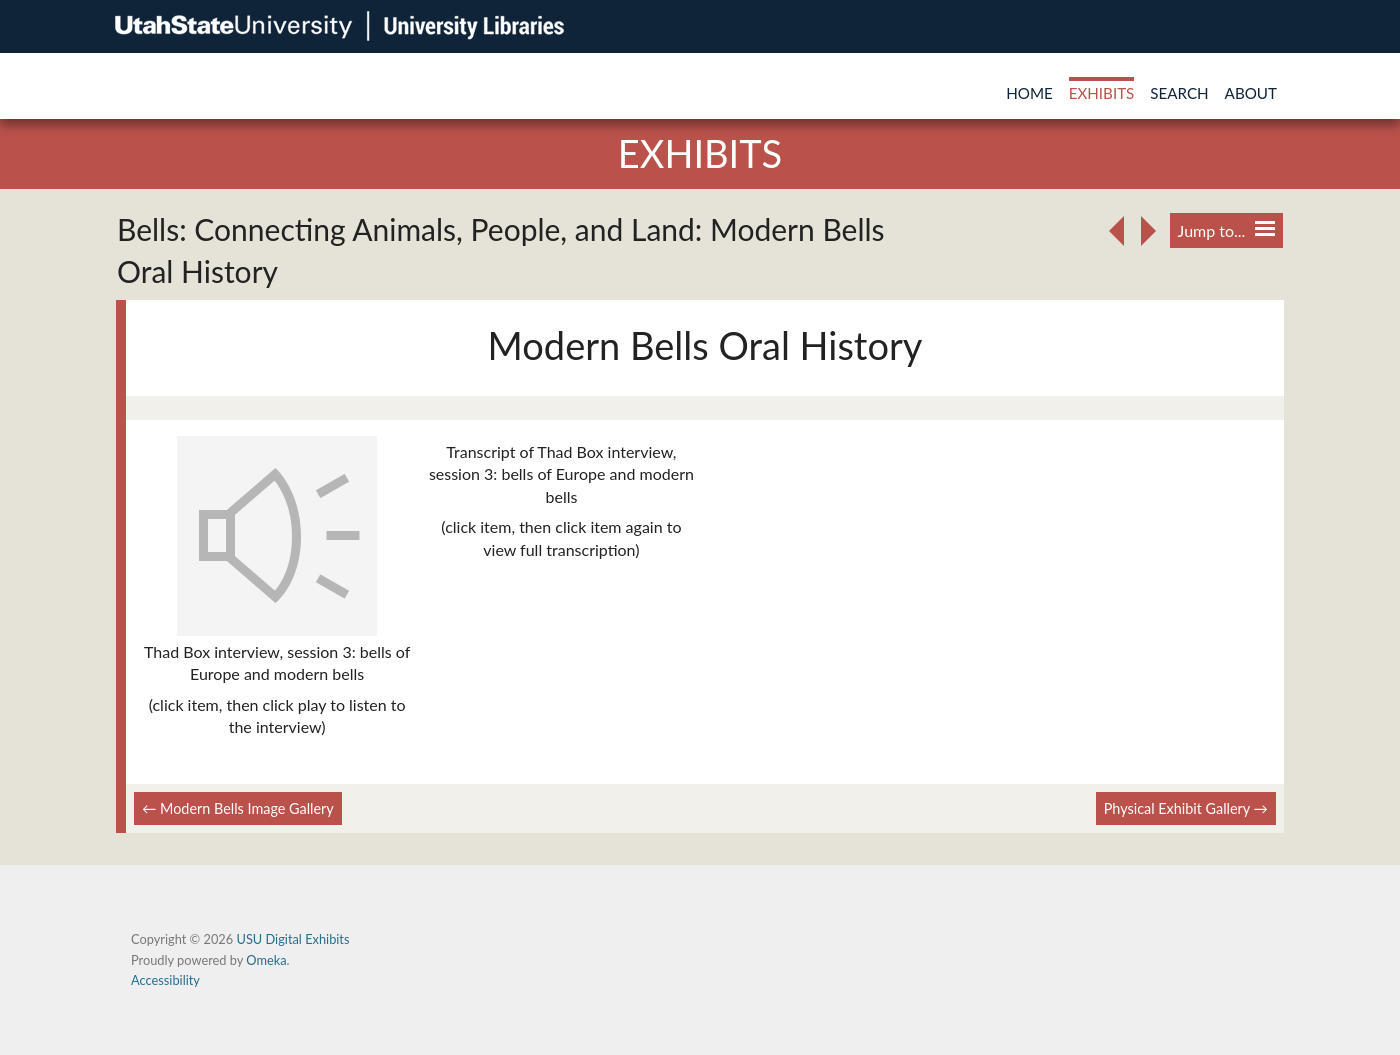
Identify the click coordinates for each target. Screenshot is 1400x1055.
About (1251, 93)
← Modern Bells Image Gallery (238, 808)
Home (1029, 93)
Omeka (266, 960)
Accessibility (165, 980)
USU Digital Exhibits (292, 939)
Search (1179, 93)
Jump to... (1226, 230)
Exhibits (1102, 93)
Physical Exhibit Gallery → (1186, 808)
